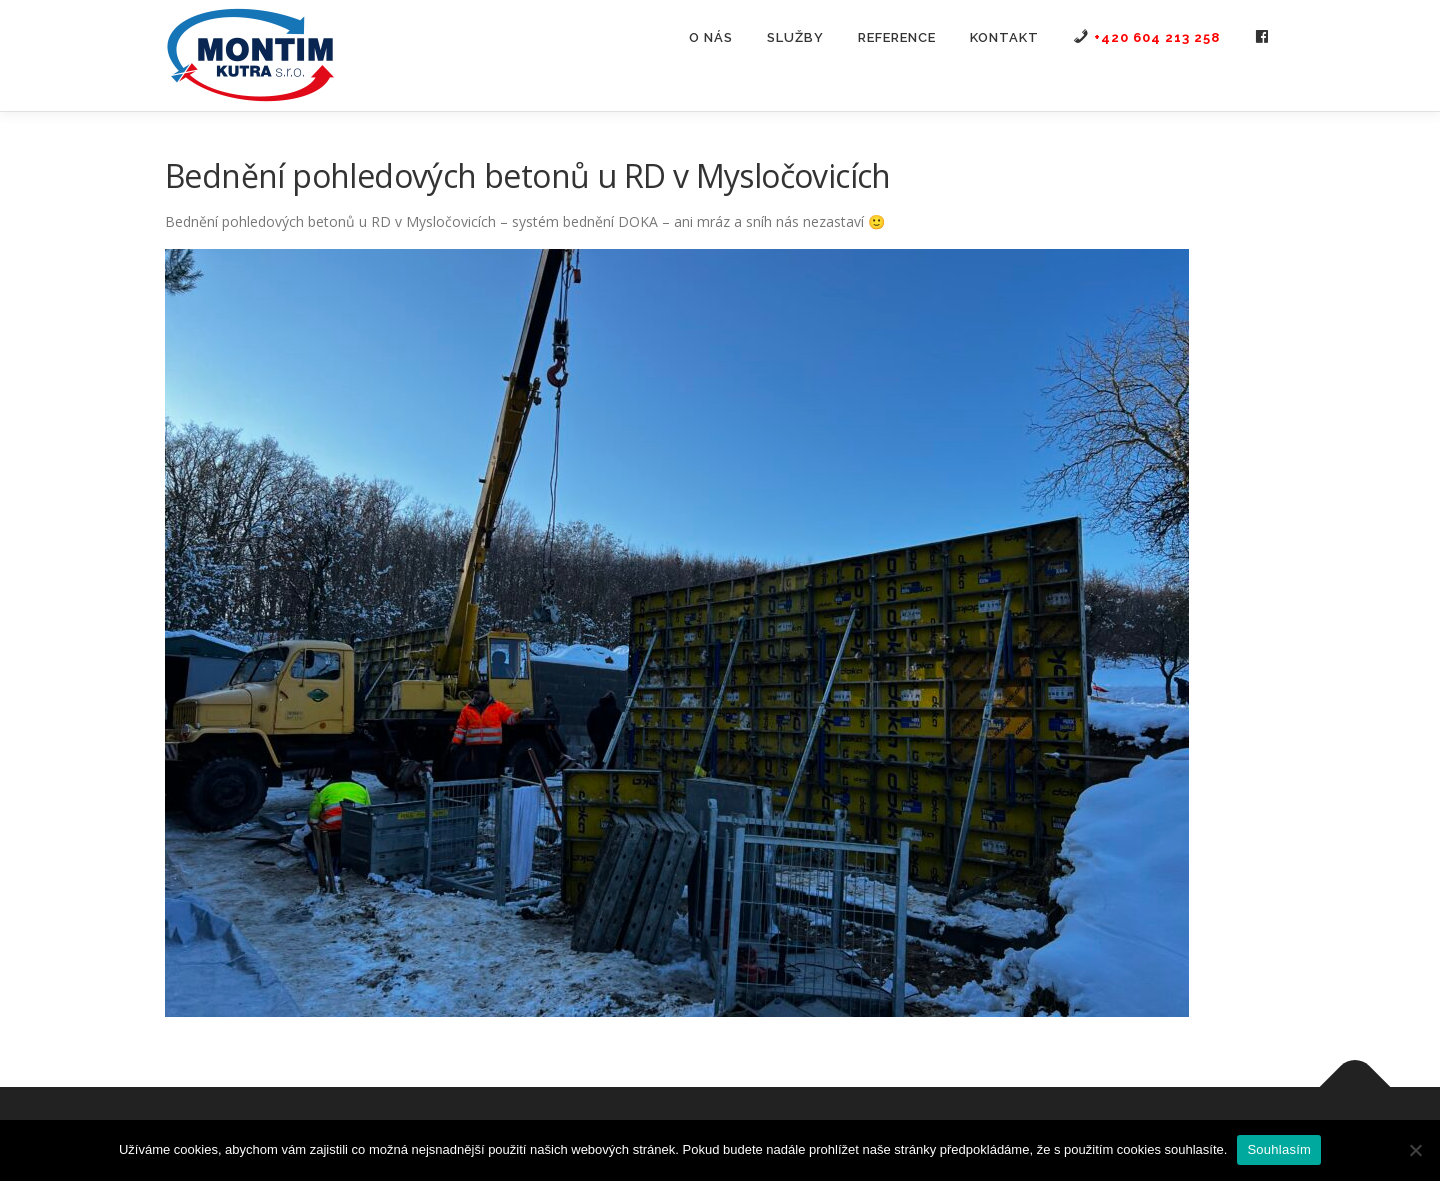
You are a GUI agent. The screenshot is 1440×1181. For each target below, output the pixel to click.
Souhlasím (1279, 1149)
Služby (795, 37)
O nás (711, 37)
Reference (897, 37)
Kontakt (1004, 37)
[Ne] (1415, 1150)
